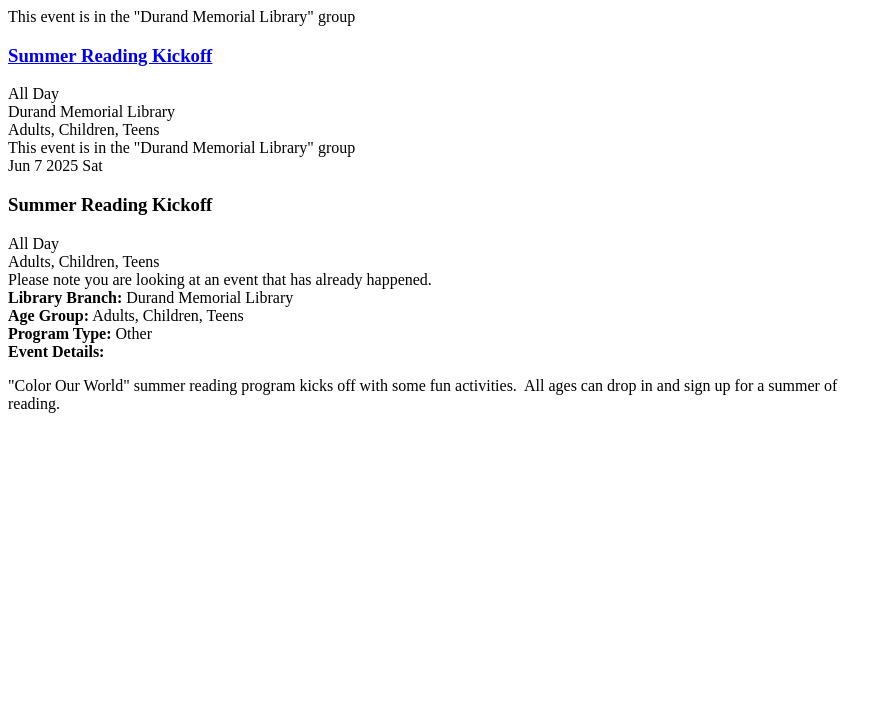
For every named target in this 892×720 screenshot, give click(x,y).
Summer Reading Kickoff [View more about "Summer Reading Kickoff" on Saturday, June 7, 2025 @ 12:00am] (110, 55)
